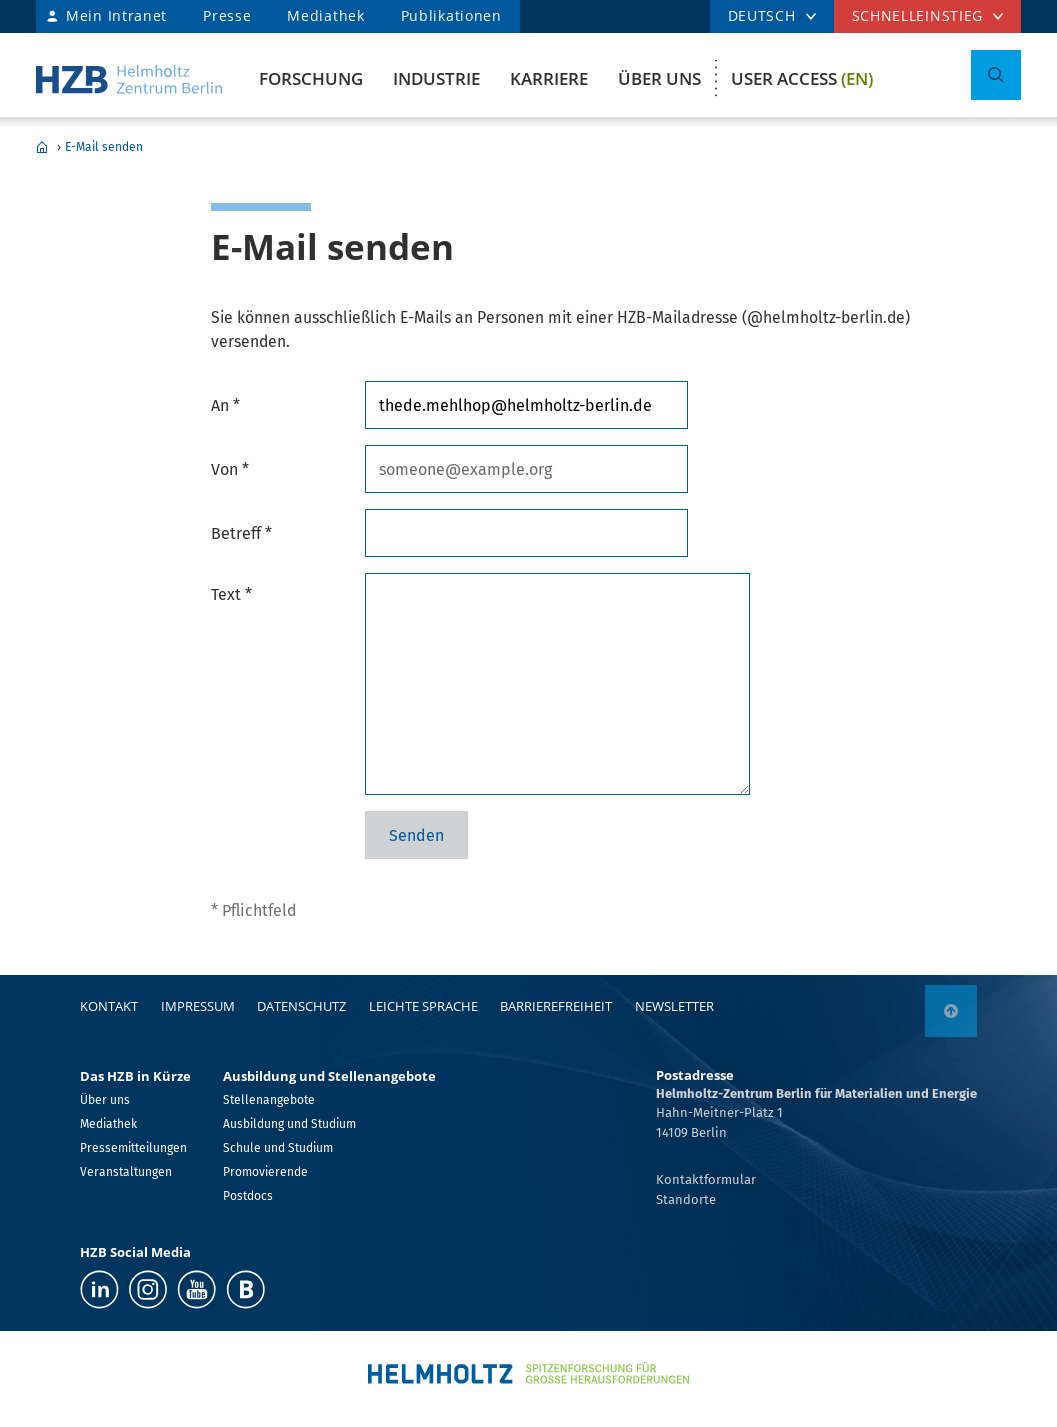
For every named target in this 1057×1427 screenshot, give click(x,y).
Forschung (311, 78)
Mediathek (325, 15)
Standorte (686, 1199)
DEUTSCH (762, 15)
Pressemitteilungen (133, 1148)
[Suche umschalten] (996, 75)
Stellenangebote (269, 1100)
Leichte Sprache (423, 1006)
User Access (802, 78)
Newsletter (674, 1006)
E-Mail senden (104, 147)
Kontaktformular (706, 1179)
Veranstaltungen (126, 1172)
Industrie (436, 78)
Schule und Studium (278, 1148)
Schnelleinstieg (918, 15)
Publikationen (451, 15)
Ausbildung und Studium (289, 1124)
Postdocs (248, 1196)
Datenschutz (301, 1006)
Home (42, 147)
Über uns (659, 78)
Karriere (549, 78)
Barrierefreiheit (556, 1006)
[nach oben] (951, 1011)
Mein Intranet (116, 15)
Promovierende (265, 1172)
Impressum (198, 1006)
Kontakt (109, 1006)
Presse (227, 15)
